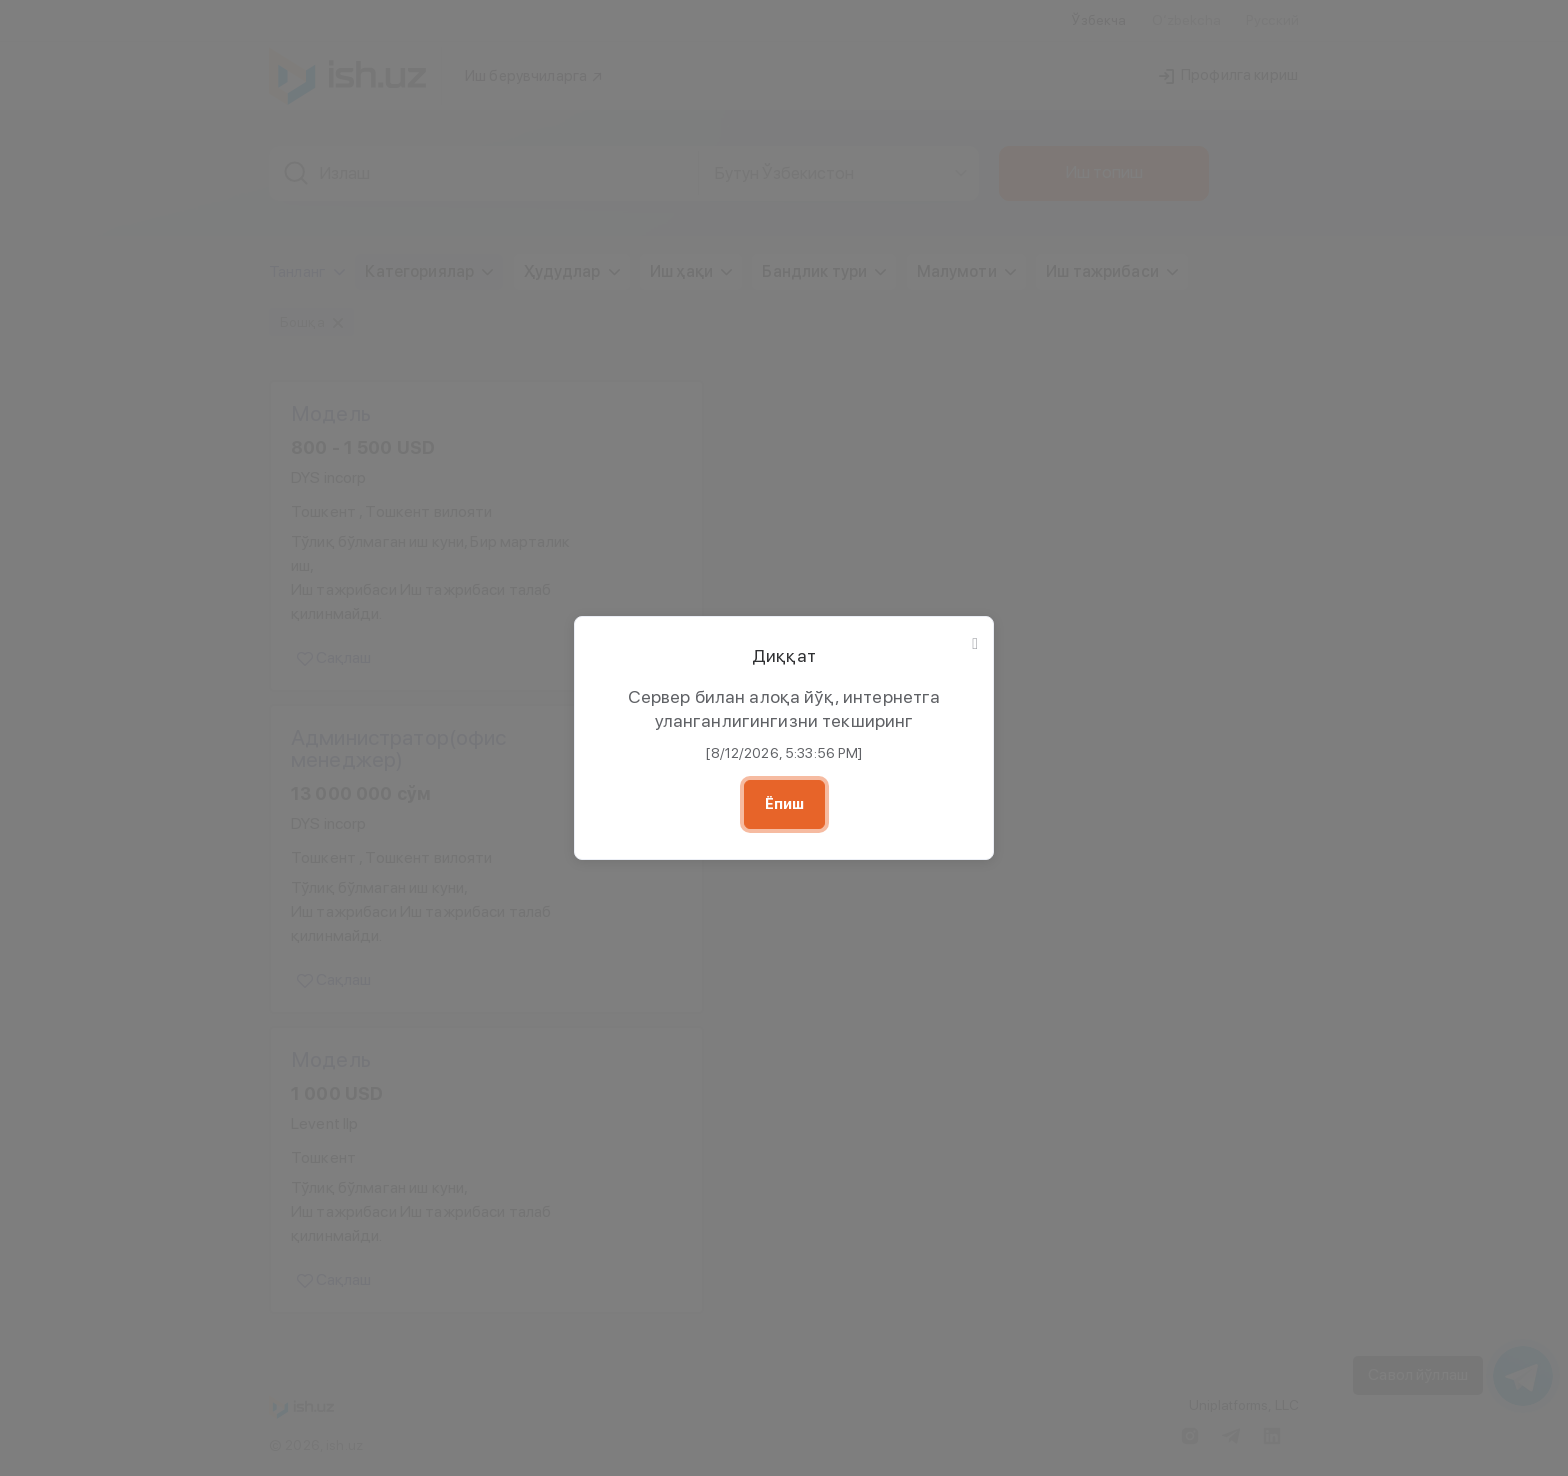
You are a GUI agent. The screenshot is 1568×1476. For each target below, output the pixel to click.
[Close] (975, 644)
